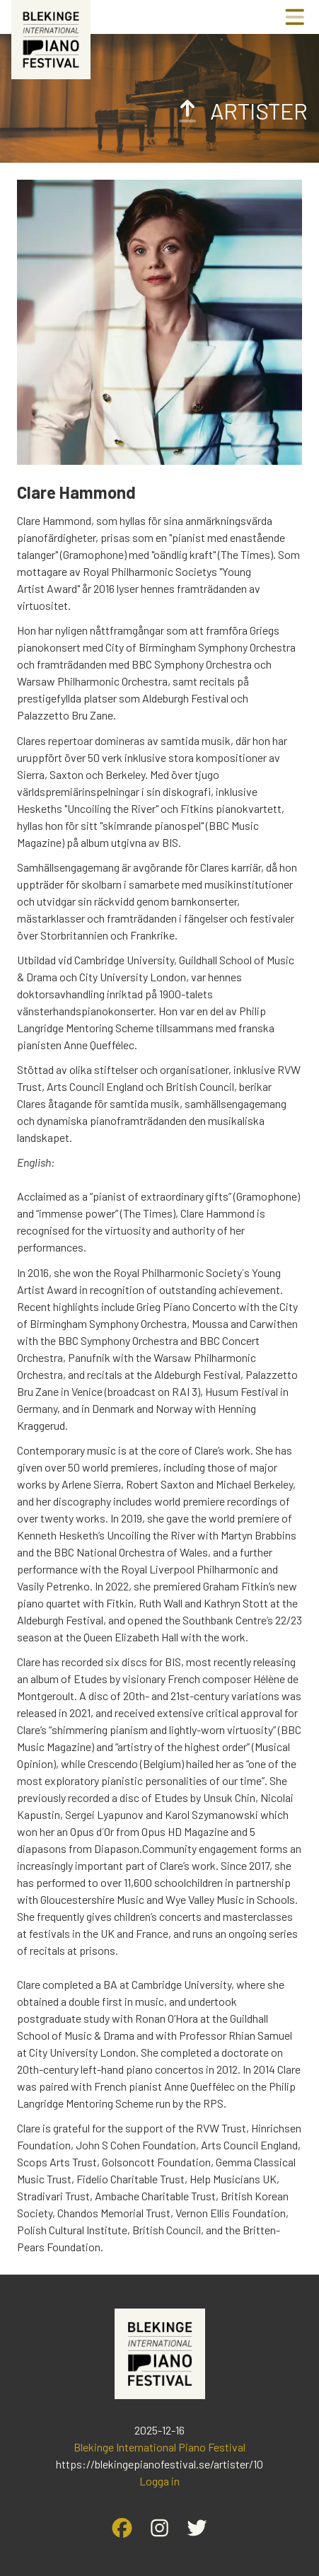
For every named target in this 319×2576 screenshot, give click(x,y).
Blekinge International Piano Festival (159, 2447)
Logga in (159, 2481)
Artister (240, 110)
